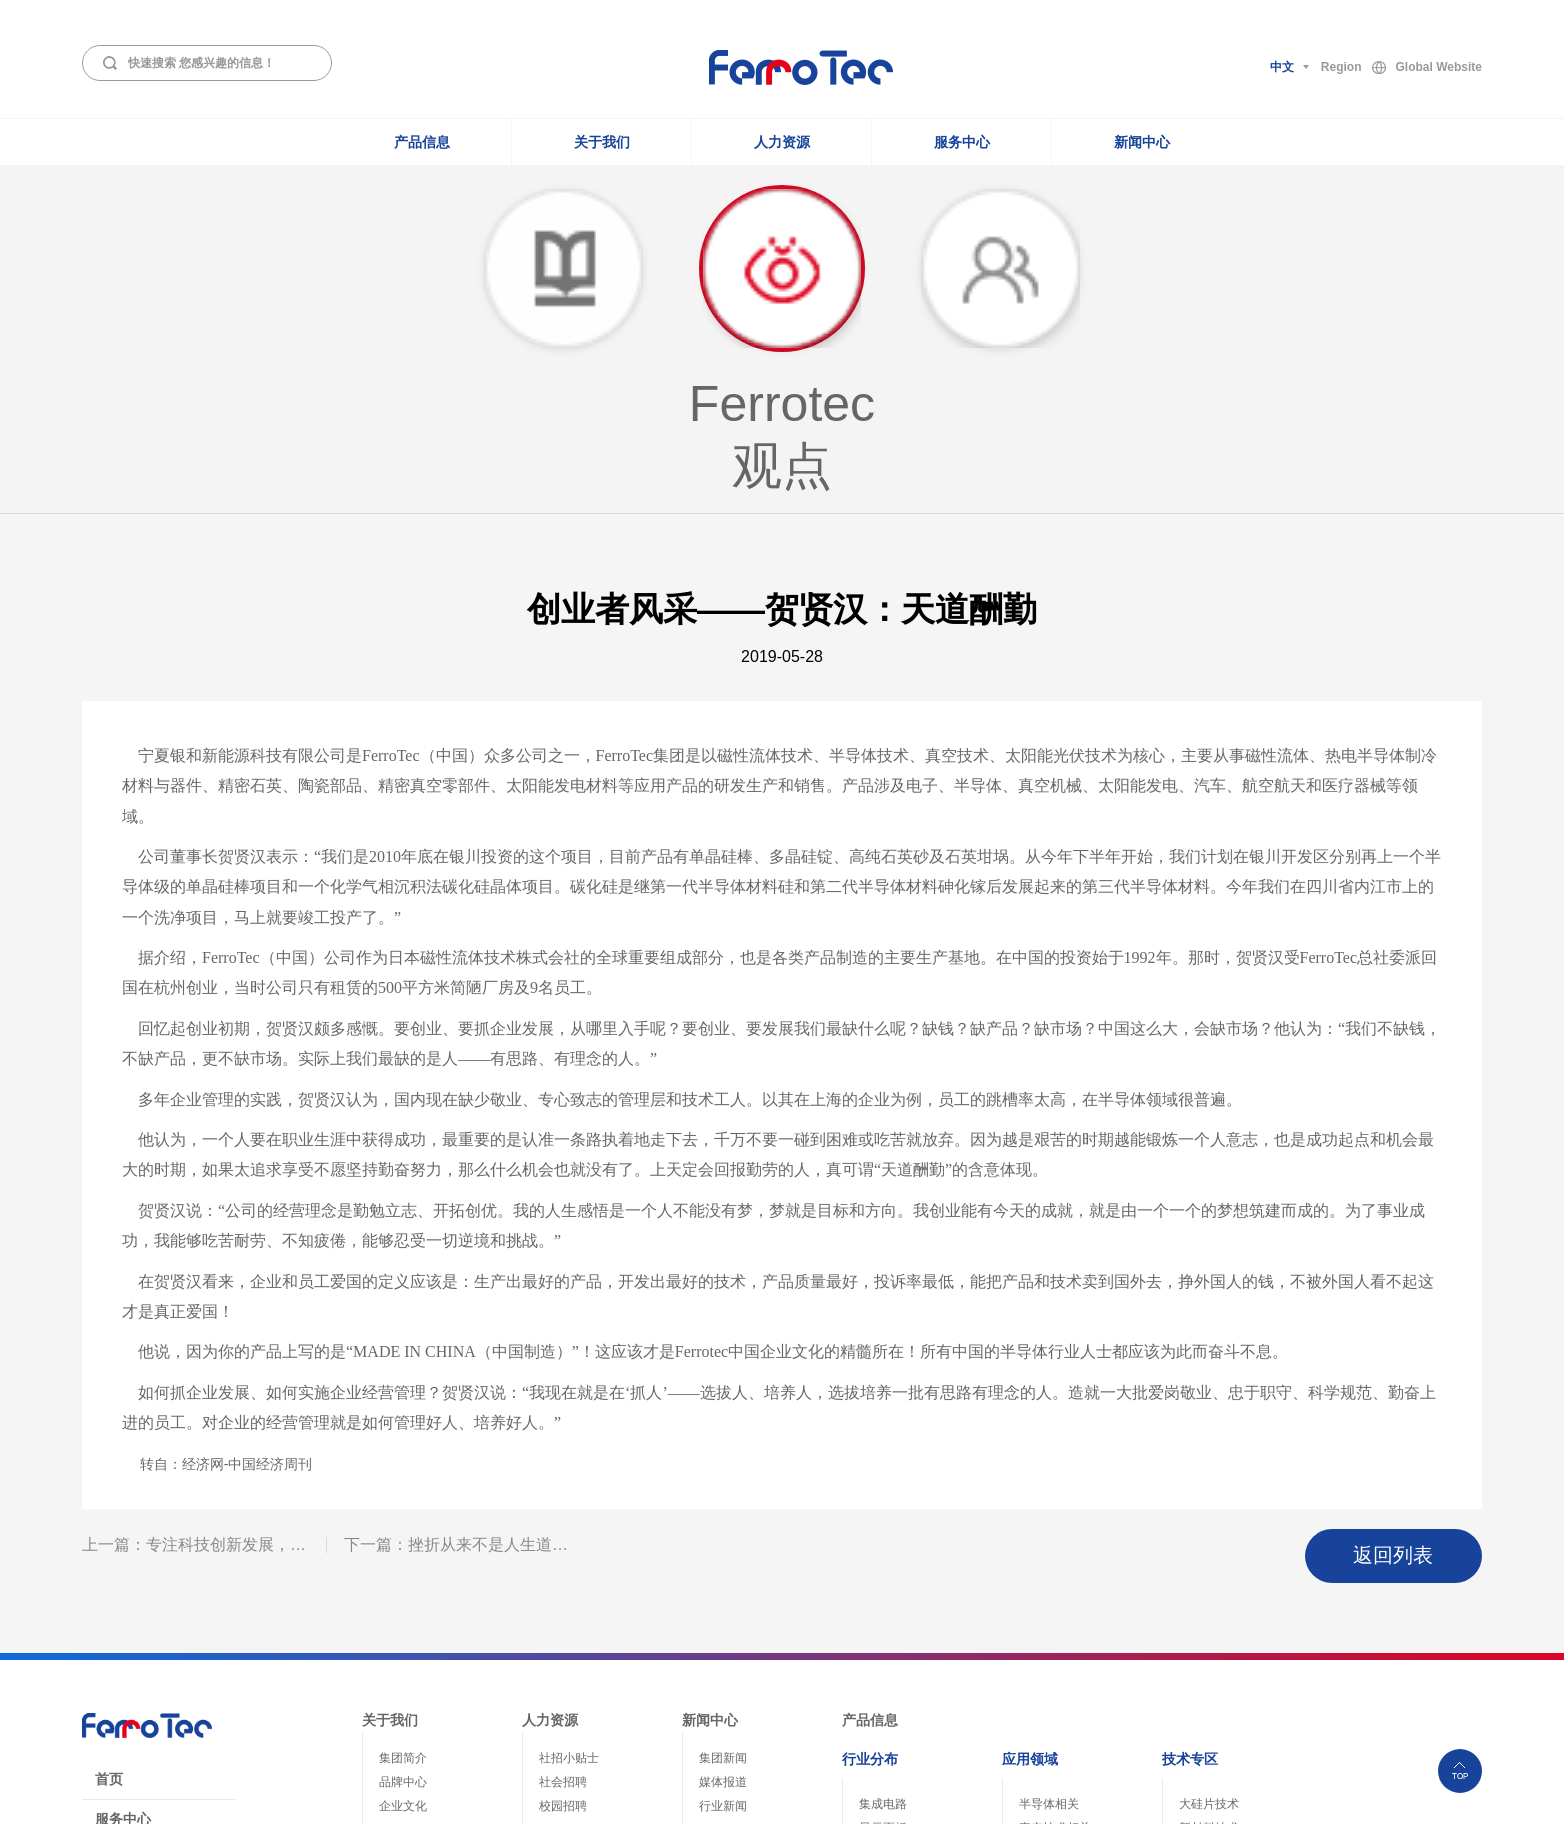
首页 (109, 1536)
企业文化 (403, 1563)
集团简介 (403, 1515)
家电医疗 (883, 1681)
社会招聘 (563, 1539)
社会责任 (403, 1587)
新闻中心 (1142, 142)
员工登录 (123, 1656)
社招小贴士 (569, 1515)
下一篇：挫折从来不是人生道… (456, 1319)
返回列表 (1416, 1321)
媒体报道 (723, 1539)
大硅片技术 (1209, 1561)
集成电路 (883, 1561)
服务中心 (962, 142)
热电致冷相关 (1055, 1609)
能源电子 (883, 1633)
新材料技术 (1209, 1585)
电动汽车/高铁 (896, 1657)
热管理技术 (1209, 1609)
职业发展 (563, 1587)
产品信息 (422, 142)
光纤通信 (883, 1609)
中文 (1282, 67)
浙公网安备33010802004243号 (1335, 1796)
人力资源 (782, 142)
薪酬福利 (563, 1635)
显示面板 (883, 1585)
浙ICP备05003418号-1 (1180, 1796)
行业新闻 (723, 1563)
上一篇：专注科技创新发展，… (194, 1319)
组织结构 (403, 1611)
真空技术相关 (1055, 1585)
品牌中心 (403, 1539)
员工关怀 (563, 1611)
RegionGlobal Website (1401, 67)
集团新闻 (723, 1515)
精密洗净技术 (1215, 1657)
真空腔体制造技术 (1227, 1633)
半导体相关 (1049, 1561)
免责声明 (123, 1616)
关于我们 (602, 142)
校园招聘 (563, 1563)
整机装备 (1043, 1633)
